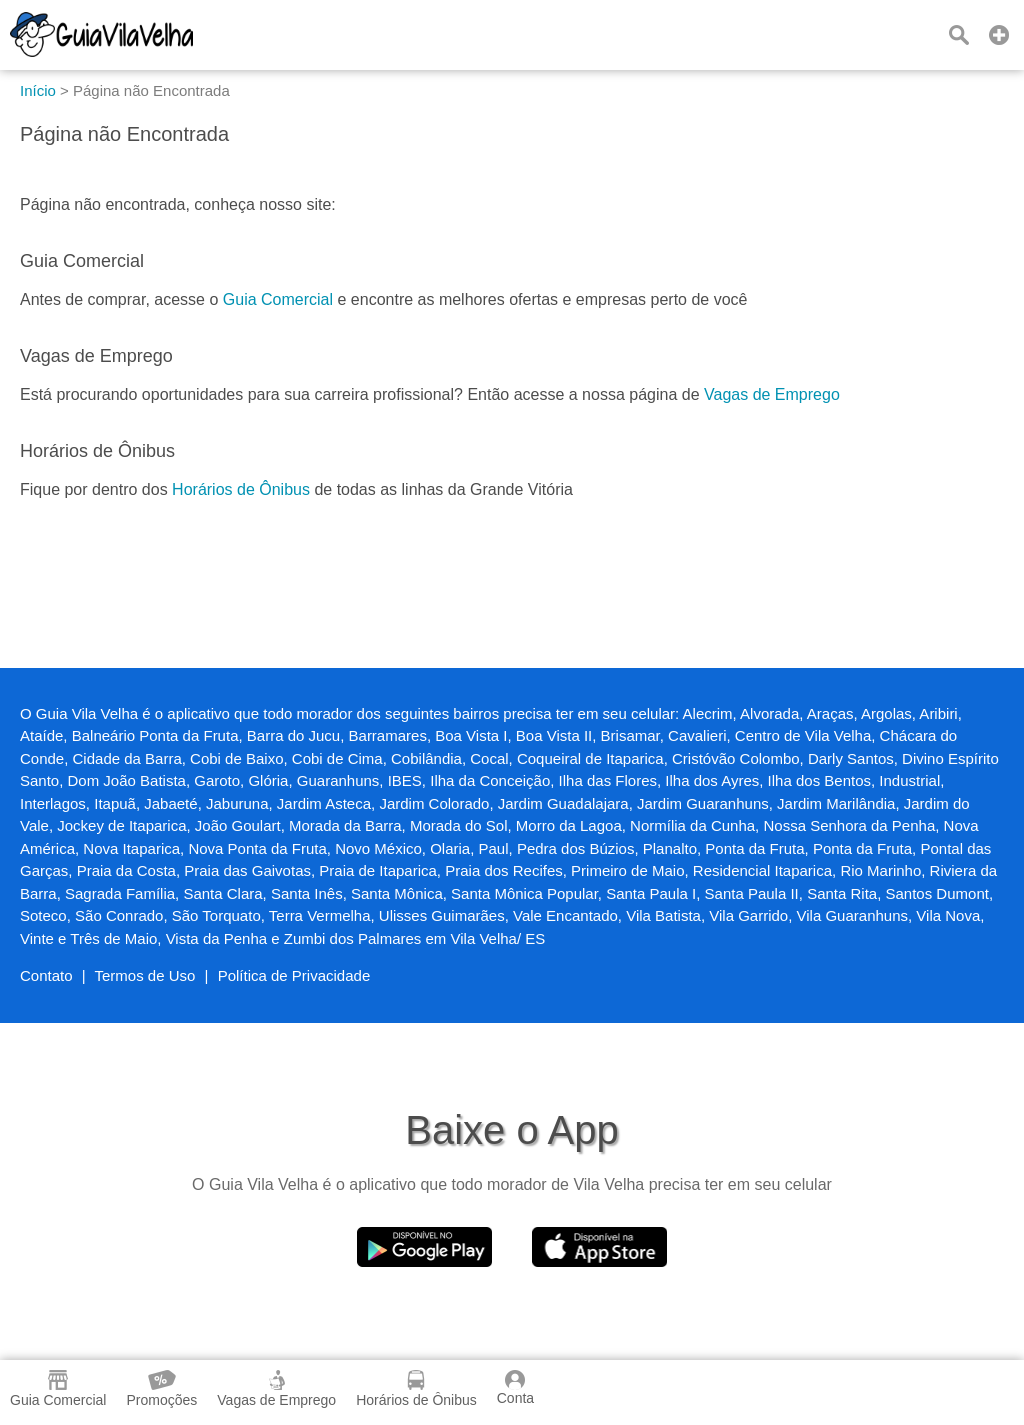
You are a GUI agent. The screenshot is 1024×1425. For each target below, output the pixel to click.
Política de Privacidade (294, 975)
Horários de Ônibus (241, 489)
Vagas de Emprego (772, 394)
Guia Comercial (278, 299)
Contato (46, 975)
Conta (515, 1388)
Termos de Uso (145, 975)
